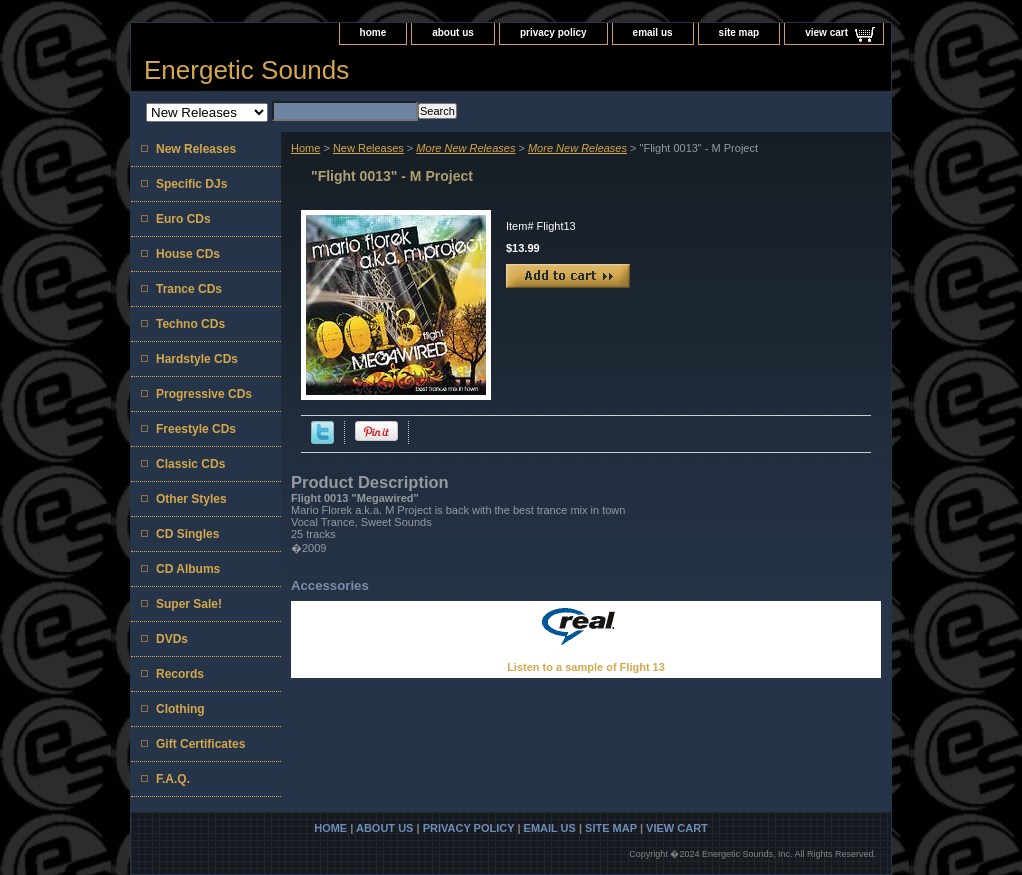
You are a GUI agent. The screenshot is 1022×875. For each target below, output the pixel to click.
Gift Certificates (200, 744)
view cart (826, 32)
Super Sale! (189, 604)
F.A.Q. (173, 779)
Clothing (180, 709)
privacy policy (553, 32)
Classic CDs (190, 464)
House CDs (188, 254)
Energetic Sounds (246, 70)
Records (180, 674)
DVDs (172, 639)
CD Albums (188, 569)
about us (453, 32)
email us (653, 32)
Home (305, 148)
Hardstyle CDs (197, 359)
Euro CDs (183, 219)
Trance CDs (189, 289)
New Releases (368, 148)
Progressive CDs (204, 394)
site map (739, 32)
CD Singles (187, 534)
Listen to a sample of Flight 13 (586, 667)
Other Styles (191, 499)
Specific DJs (191, 184)
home (373, 32)
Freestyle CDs (196, 429)
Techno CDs (190, 324)
